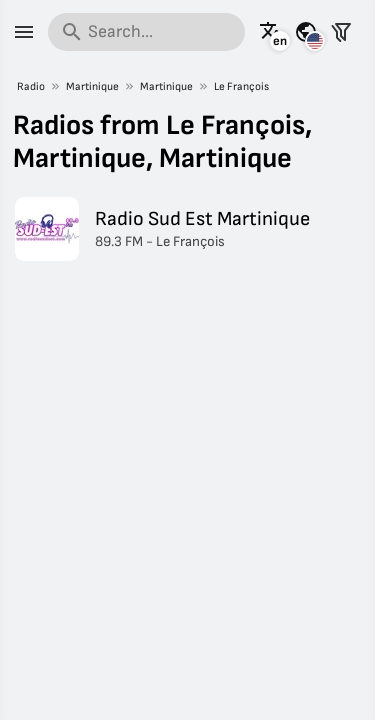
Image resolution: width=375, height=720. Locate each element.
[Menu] (24, 32)
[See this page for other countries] (306, 32)
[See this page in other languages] (271, 32)
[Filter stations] (341, 32)
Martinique (92, 86)
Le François (241, 86)
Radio (31, 86)
